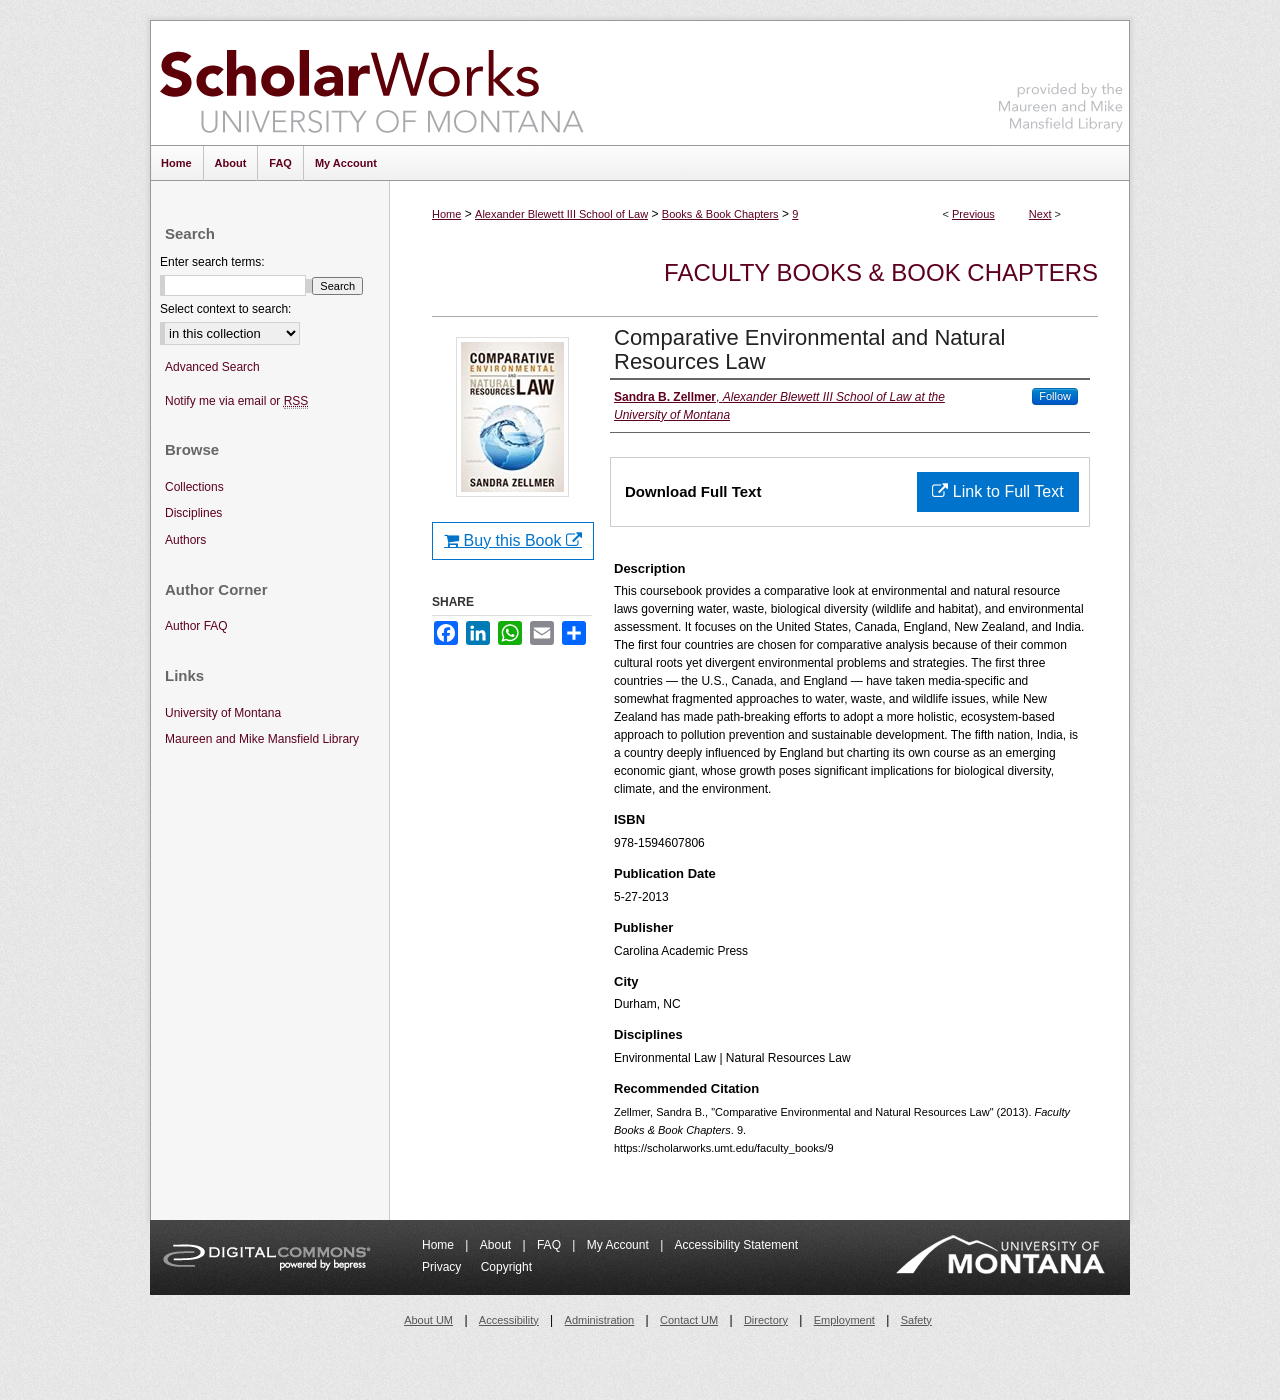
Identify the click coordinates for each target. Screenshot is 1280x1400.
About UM (428, 1320)
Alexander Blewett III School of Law (561, 214)
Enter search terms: (212, 262)
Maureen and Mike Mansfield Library (1061, 79)
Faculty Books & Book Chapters (881, 272)
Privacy (443, 1267)
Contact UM (689, 1320)
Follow (1055, 396)
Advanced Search (212, 367)
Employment (844, 1320)
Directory (766, 1320)
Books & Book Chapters (720, 214)
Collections (194, 487)
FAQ (550, 1245)
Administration (600, 1320)
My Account (619, 1245)
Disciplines (193, 513)
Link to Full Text (997, 491)
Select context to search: (225, 309)
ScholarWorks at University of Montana (371, 83)
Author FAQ (196, 626)
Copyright (506, 1267)
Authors (185, 540)
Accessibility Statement (736, 1245)
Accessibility (509, 1320)
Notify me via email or (236, 401)
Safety (916, 1320)
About (497, 1245)
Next (1040, 214)
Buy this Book (513, 540)
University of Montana (223, 713)
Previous (973, 214)
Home (446, 214)
